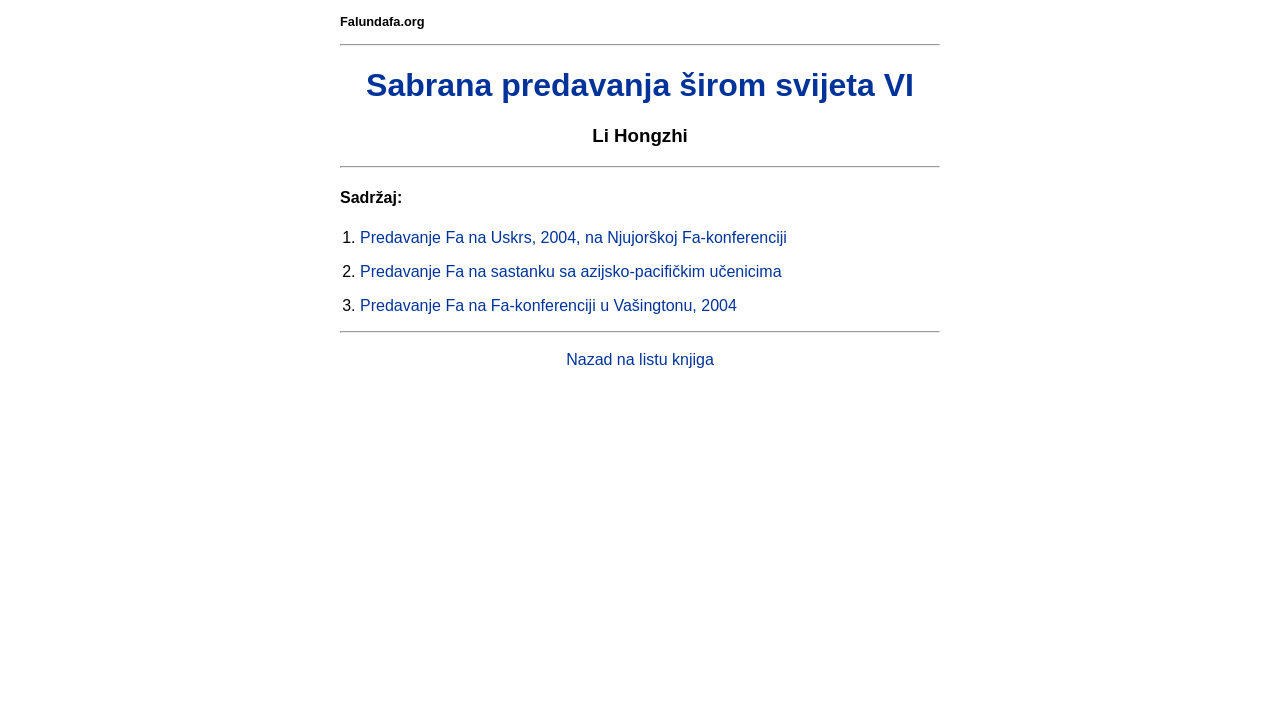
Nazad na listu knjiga (640, 359)
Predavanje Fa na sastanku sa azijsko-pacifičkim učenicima (571, 271)
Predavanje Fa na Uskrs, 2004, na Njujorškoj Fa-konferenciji (573, 237)
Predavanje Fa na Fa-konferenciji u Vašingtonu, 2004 (548, 305)
